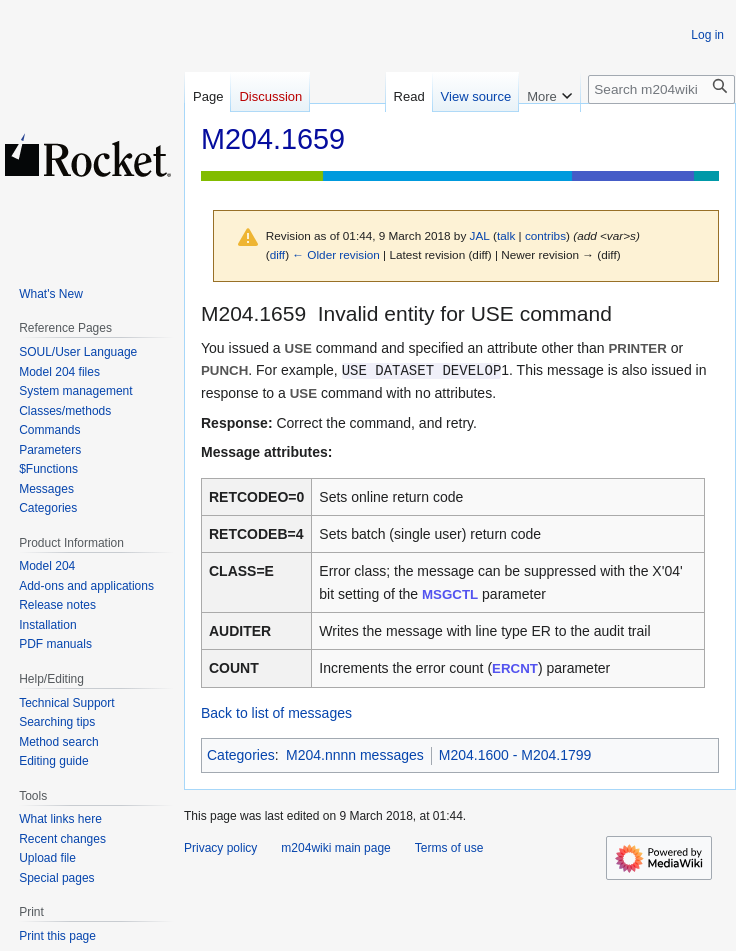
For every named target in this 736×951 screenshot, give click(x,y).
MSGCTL (450, 594)
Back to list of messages (276, 713)
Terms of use (449, 848)
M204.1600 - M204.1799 (515, 755)
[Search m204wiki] (661, 89)
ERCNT (515, 668)
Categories (241, 755)
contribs (545, 235)
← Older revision (336, 254)
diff (277, 254)
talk (506, 235)
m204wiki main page (335, 848)
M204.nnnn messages (355, 755)
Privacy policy (220, 848)
